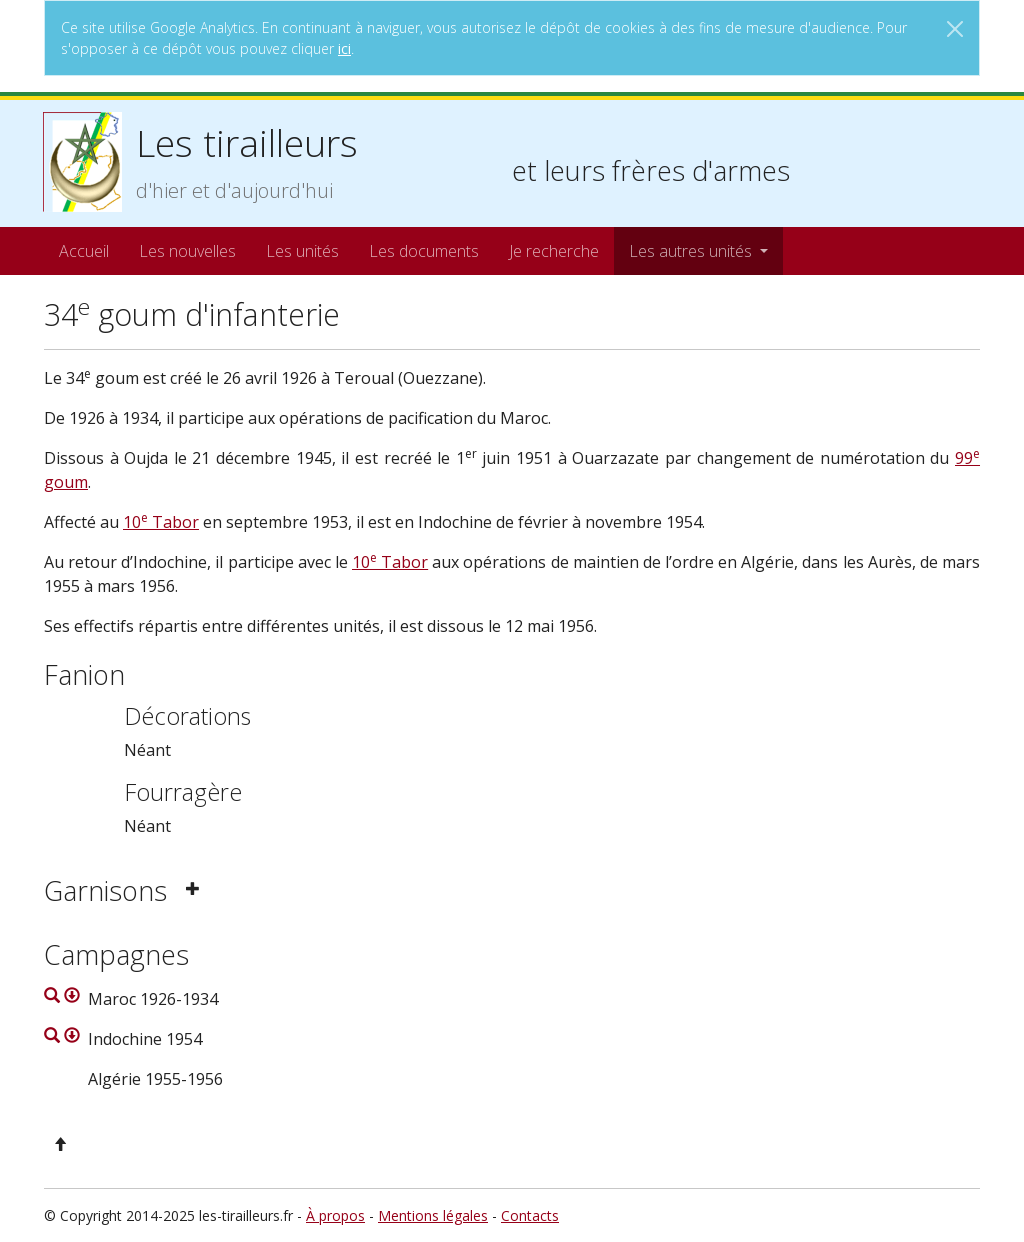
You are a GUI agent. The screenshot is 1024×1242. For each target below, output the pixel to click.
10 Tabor (161, 522)
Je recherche (554, 251)
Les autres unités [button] (692, 251)
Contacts (530, 1215)
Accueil (84, 251)
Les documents (424, 251)
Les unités (302, 251)
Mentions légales (433, 1215)
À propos (335, 1215)
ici (344, 48)
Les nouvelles (187, 251)
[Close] (955, 29)
